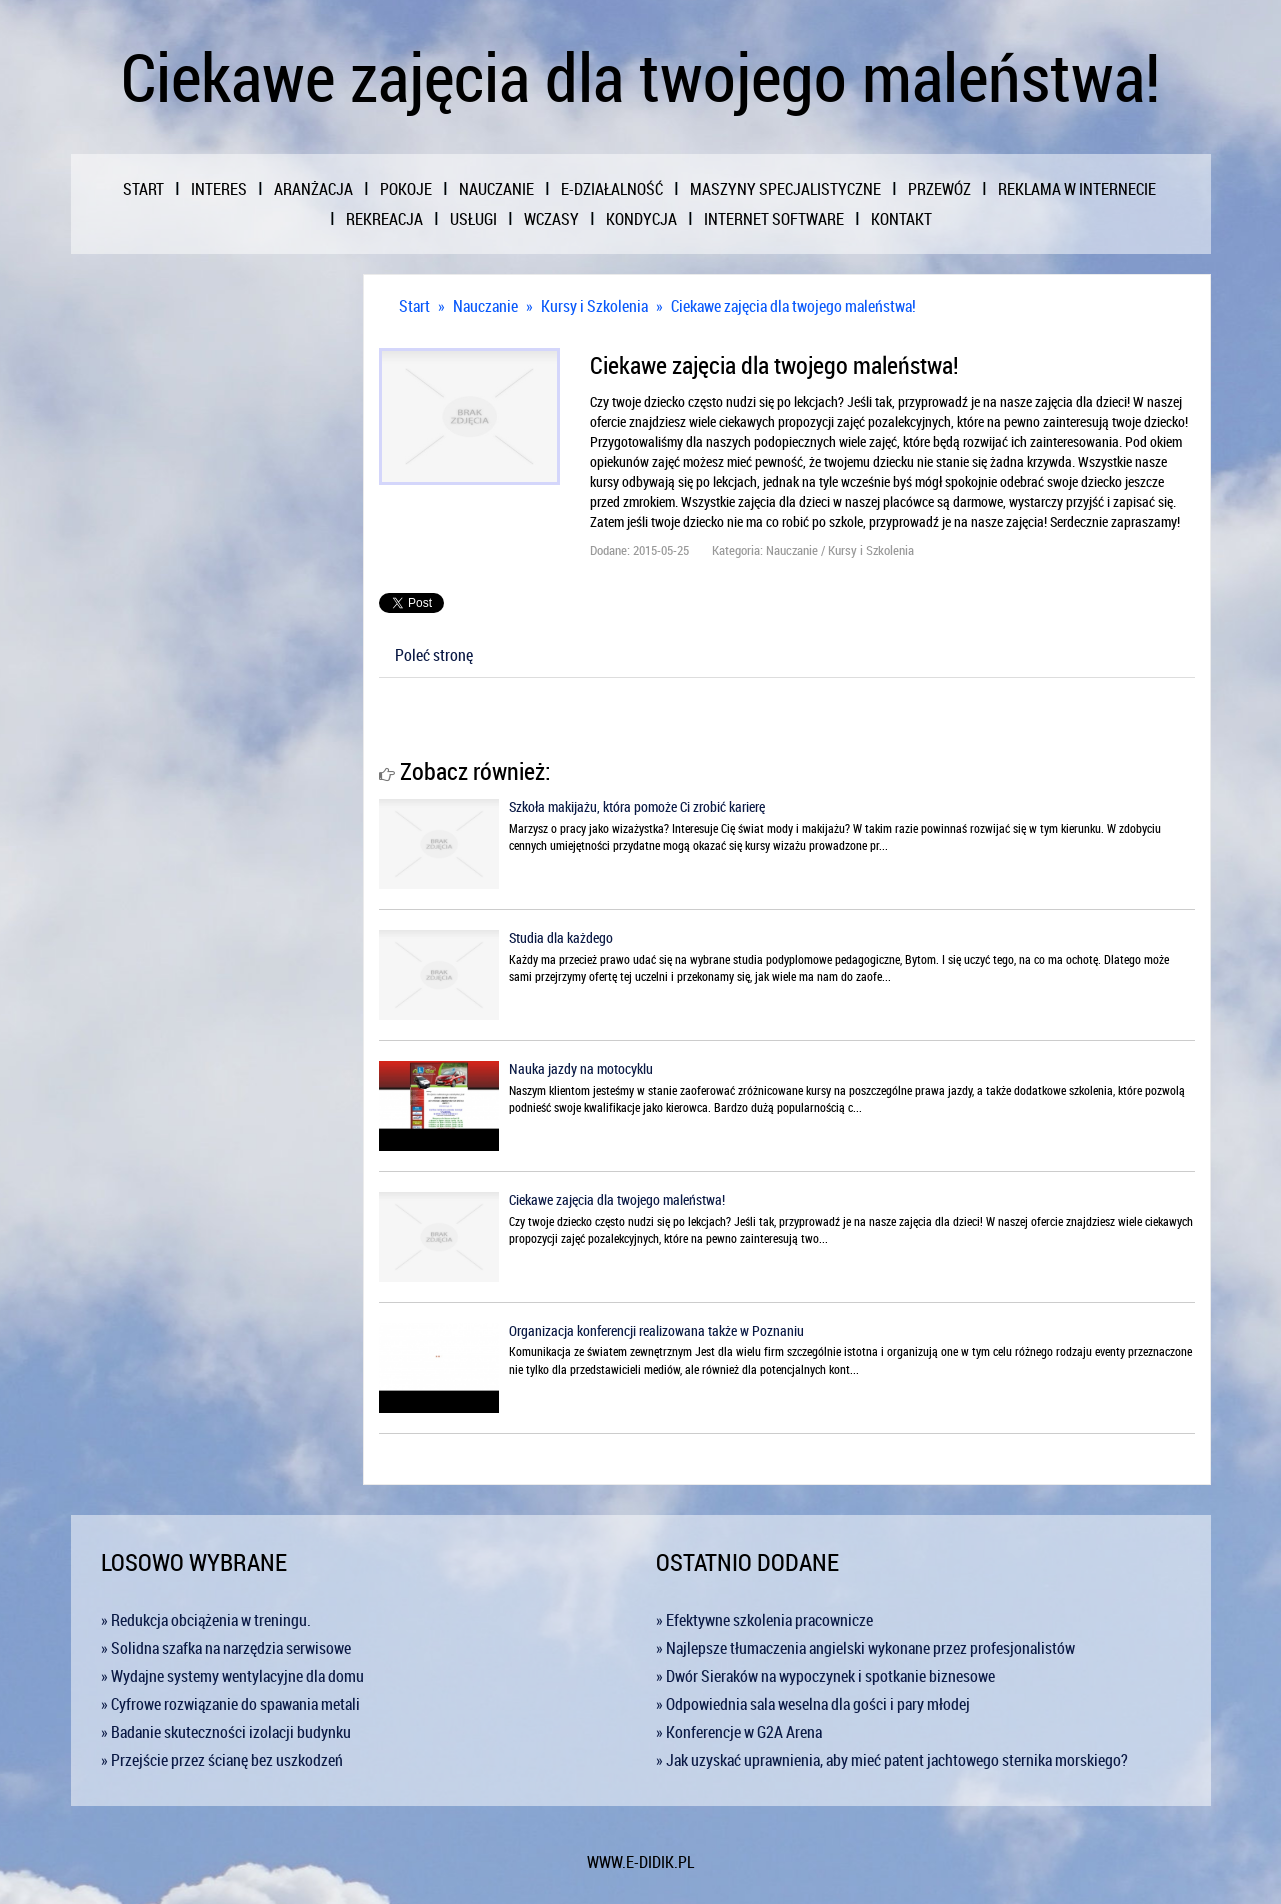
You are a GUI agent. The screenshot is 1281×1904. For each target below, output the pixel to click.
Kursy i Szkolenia (594, 306)
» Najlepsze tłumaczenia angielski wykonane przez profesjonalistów (865, 1648)
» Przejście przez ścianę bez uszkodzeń (222, 1760)
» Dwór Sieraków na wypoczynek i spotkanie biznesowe (825, 1676)
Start (414, 306)
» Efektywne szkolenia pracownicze (764, 1620)
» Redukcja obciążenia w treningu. (206, 1620)
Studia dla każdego (561, 937)
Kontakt (901, 219)
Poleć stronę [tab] (434, 655)
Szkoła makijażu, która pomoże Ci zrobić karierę (637, 806)
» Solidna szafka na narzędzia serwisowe (226, 1648)
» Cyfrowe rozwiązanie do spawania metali (230, 1704)
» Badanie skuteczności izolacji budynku (226, 1732)
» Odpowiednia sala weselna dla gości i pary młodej (813, 1704)
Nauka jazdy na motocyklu (581, 1068)
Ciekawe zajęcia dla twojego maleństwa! (793, 306)
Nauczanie (485, 306)
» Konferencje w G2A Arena (739, 1732)
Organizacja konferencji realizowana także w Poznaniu (656, 1330)
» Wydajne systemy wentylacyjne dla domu (232, 1676)
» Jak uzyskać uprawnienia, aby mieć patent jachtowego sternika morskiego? (892, 1760)
